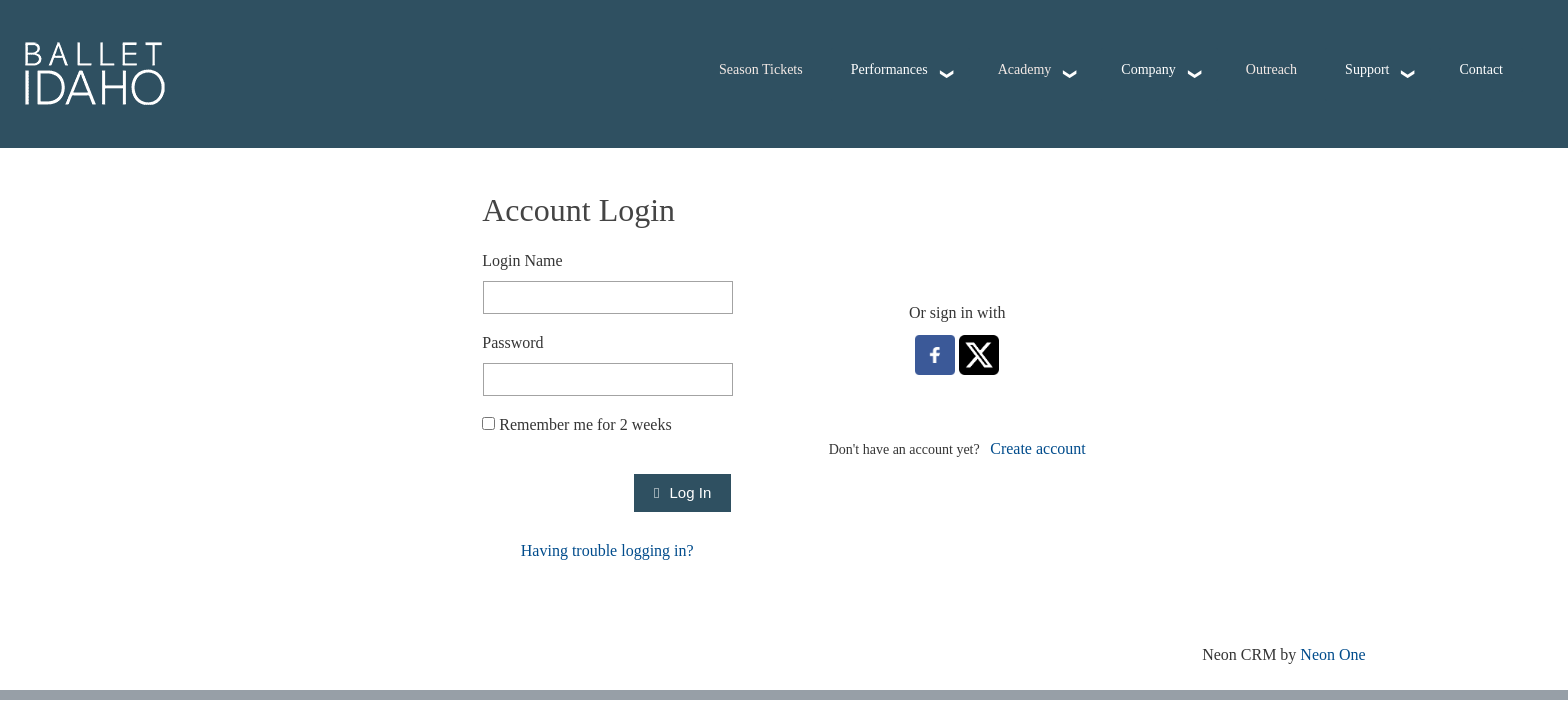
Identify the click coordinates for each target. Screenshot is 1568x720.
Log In (682, 492)
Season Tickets (761, 69)
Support (1367, 69)
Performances (889, 69)
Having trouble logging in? (607, 550)
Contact (1481, 69)
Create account (1038, 448)
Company (1148, 69)
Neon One (1332, 654)
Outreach (1271, 69)
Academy (1025, 69)
